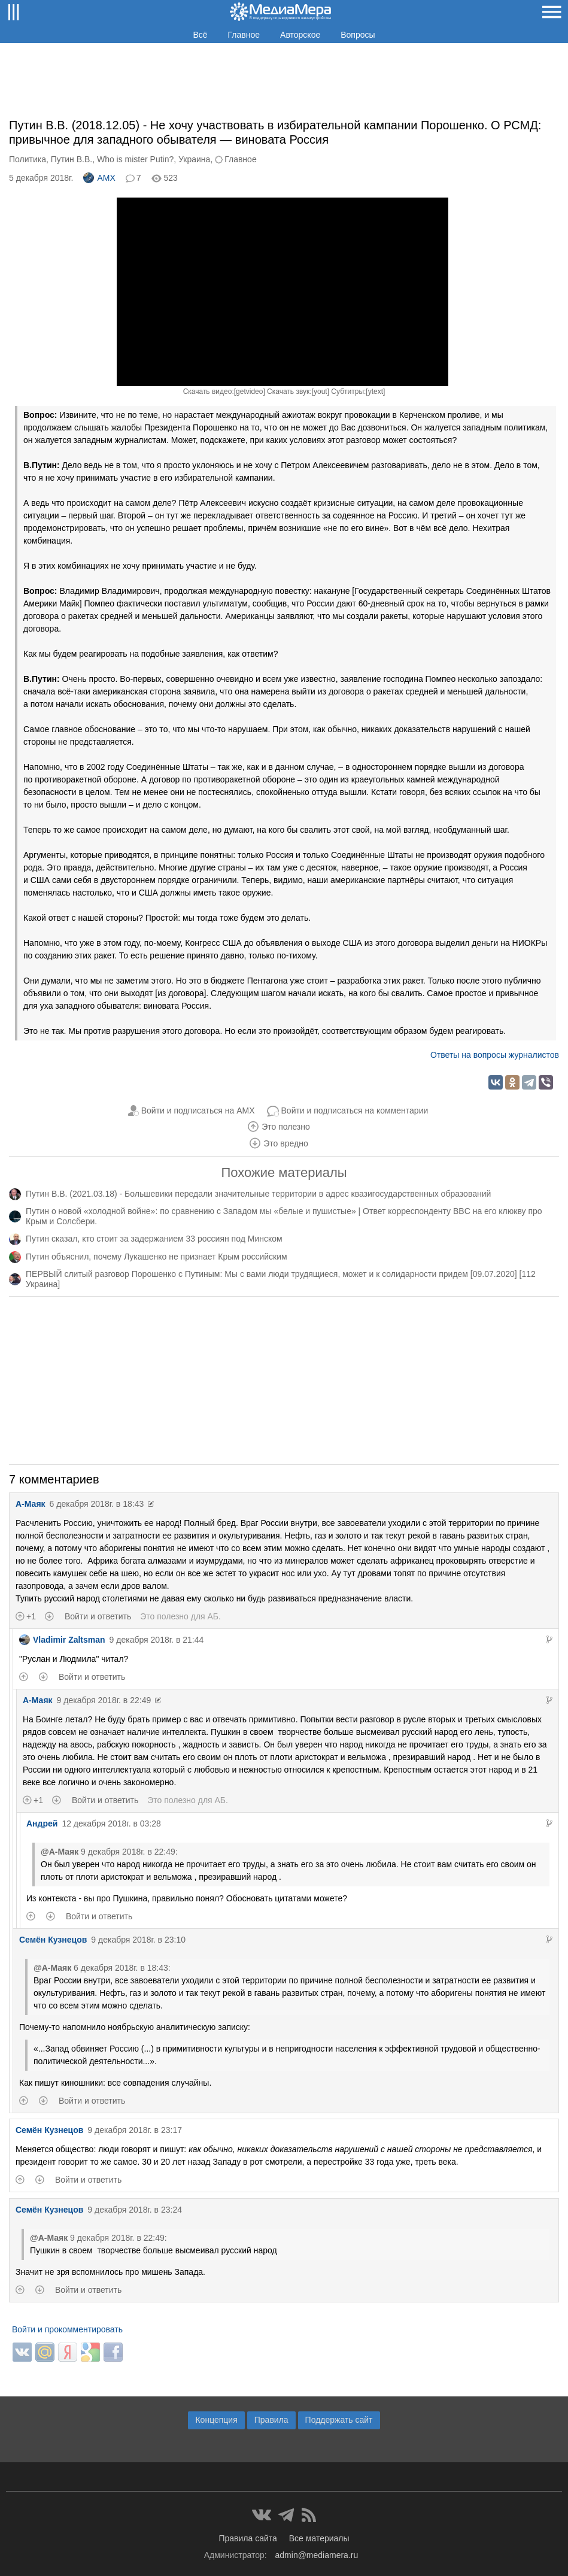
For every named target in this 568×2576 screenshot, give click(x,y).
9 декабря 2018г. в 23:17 (134, 2130)
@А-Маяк (59, 1851)
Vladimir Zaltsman (62, 1639)
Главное (244, 35)
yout (320, 391)
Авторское (300, 35)
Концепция (216, 2420)
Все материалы (319, 2538)
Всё (200, 35)
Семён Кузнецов (53, 1939)
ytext (375, 391)
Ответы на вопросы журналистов (494, 1055)
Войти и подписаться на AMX (198, 1110)
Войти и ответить (98, 1616)
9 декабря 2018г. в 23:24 (134, 2209)
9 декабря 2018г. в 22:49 (104, 1700)
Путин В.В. (71, 159)
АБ (213, 1616)
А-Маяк (30, 1504)
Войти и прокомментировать (67, 2329)
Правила (271, 2420)
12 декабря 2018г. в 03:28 (111, 1823)
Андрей (41, 1823)
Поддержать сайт (339, 2420)
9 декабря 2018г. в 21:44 (157, 1639)
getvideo (249, 391)
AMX (99, 178)
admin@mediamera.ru (317, 2555)
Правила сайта (247, 2538)
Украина (194, 159)
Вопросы (358, 35)
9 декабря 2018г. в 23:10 (138, 1939)
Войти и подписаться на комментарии (355, 1110)
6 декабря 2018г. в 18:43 (97, 1504)
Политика (27, 159)
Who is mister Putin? (135, 159)
